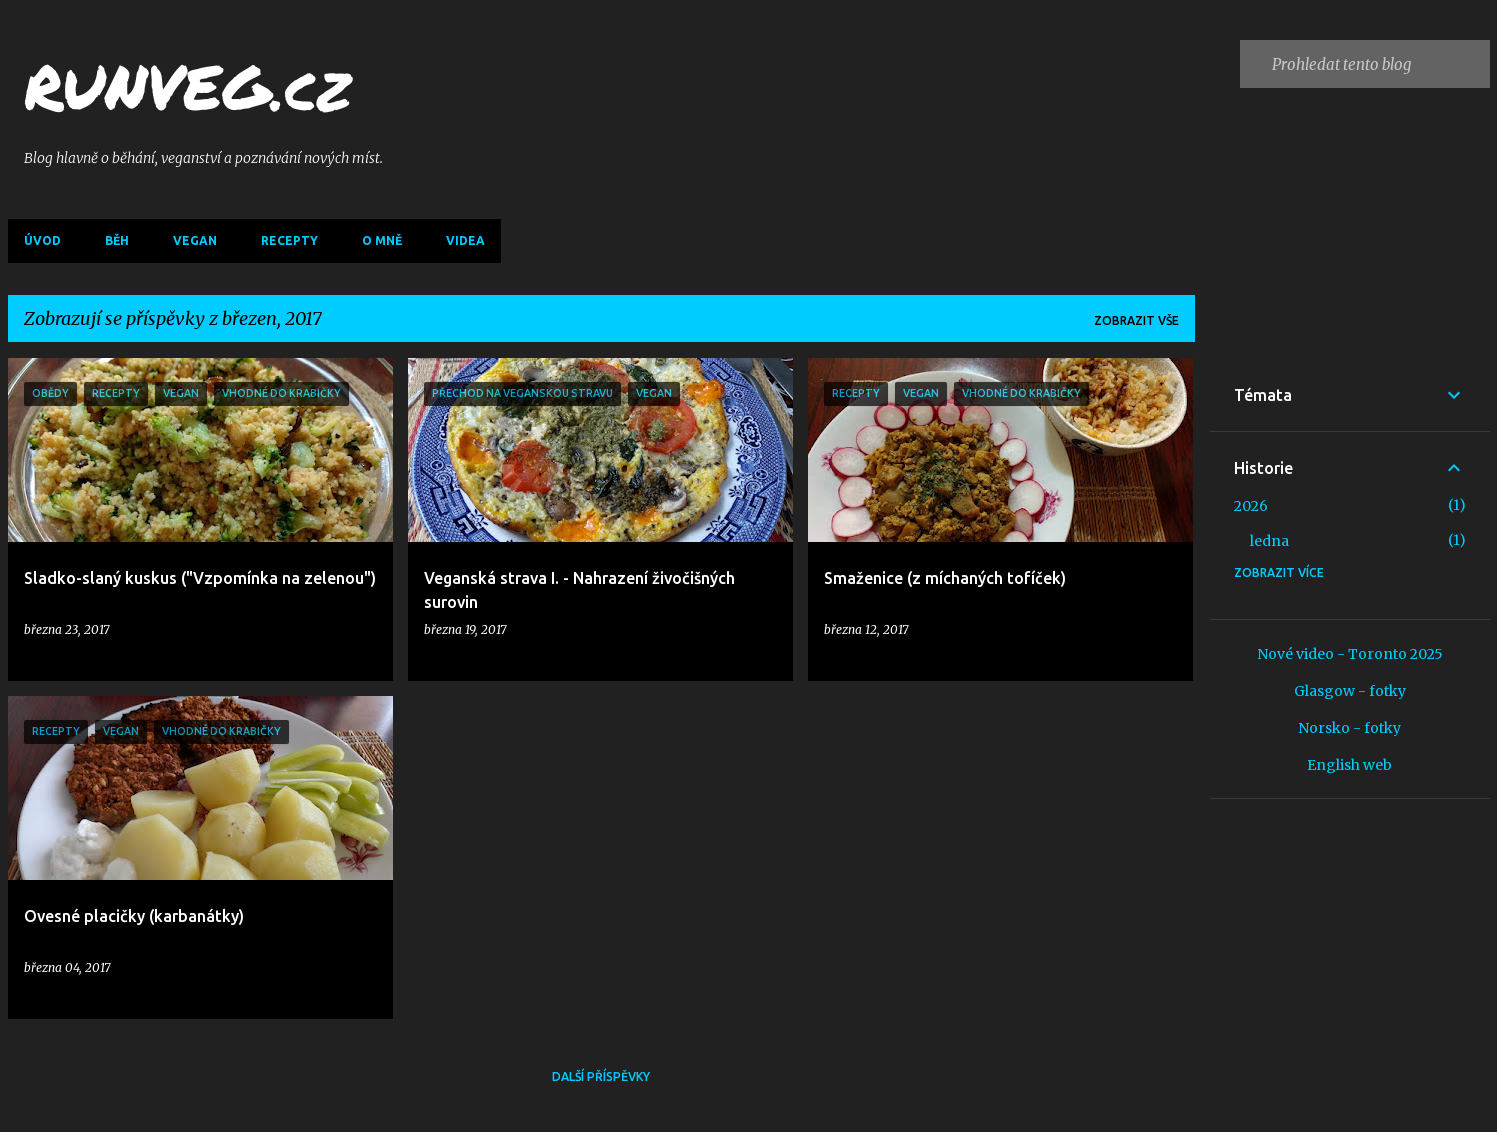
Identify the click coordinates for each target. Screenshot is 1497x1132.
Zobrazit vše (1136, 320)
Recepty (289, 240)
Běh (117, 240)
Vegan (195, 240)
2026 (1251, 506)
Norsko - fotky (1349, 728)
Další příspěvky (601, 1076)
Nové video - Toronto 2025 (1350, 654)
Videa (465, 240)
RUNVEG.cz (187, 85)
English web (1349, 765)
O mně (382, 240)
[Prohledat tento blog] (1377, 64)
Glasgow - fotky (1350, 691)
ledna (1269, 541)
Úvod (42, 240)
